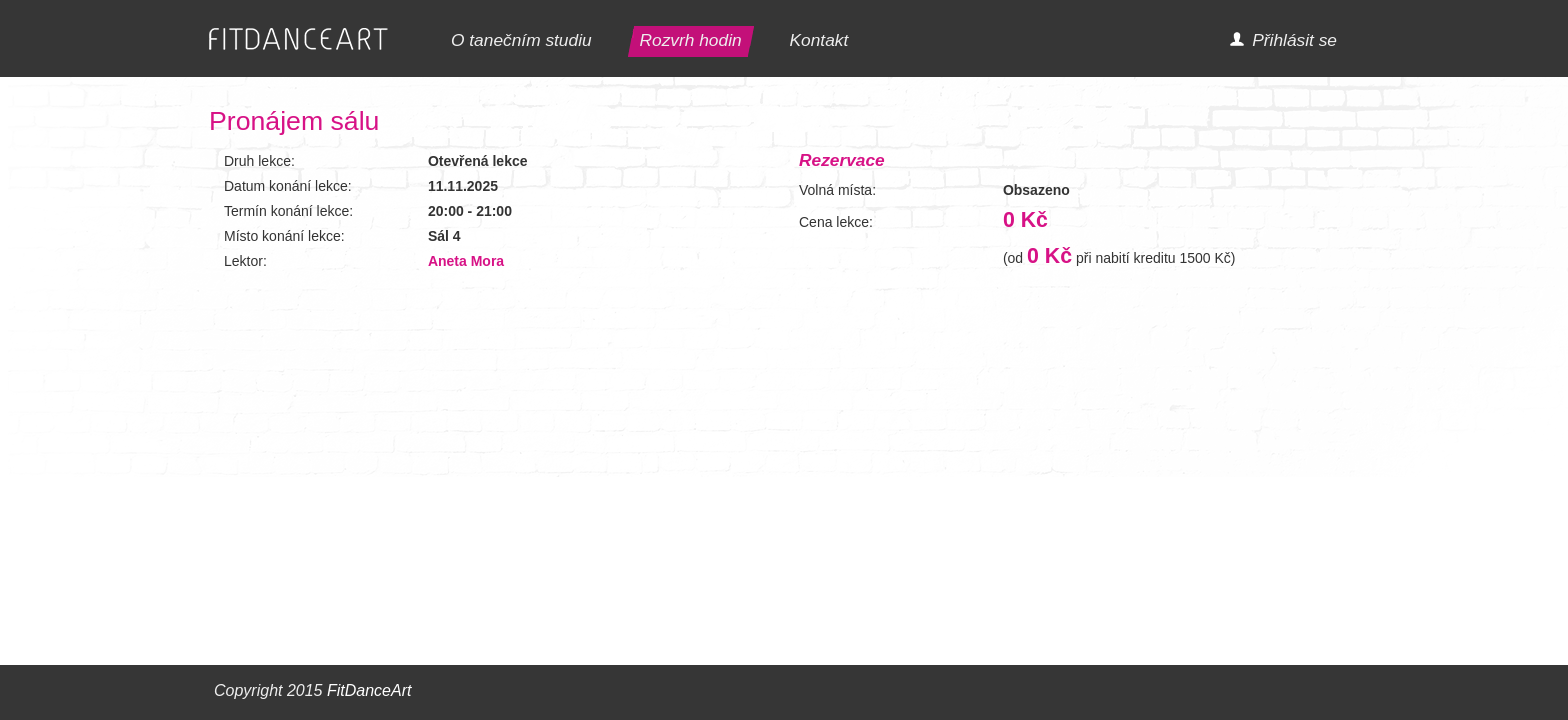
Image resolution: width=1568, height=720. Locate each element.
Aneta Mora (466, 261)
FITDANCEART (298, 39)
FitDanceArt (369, 690)
